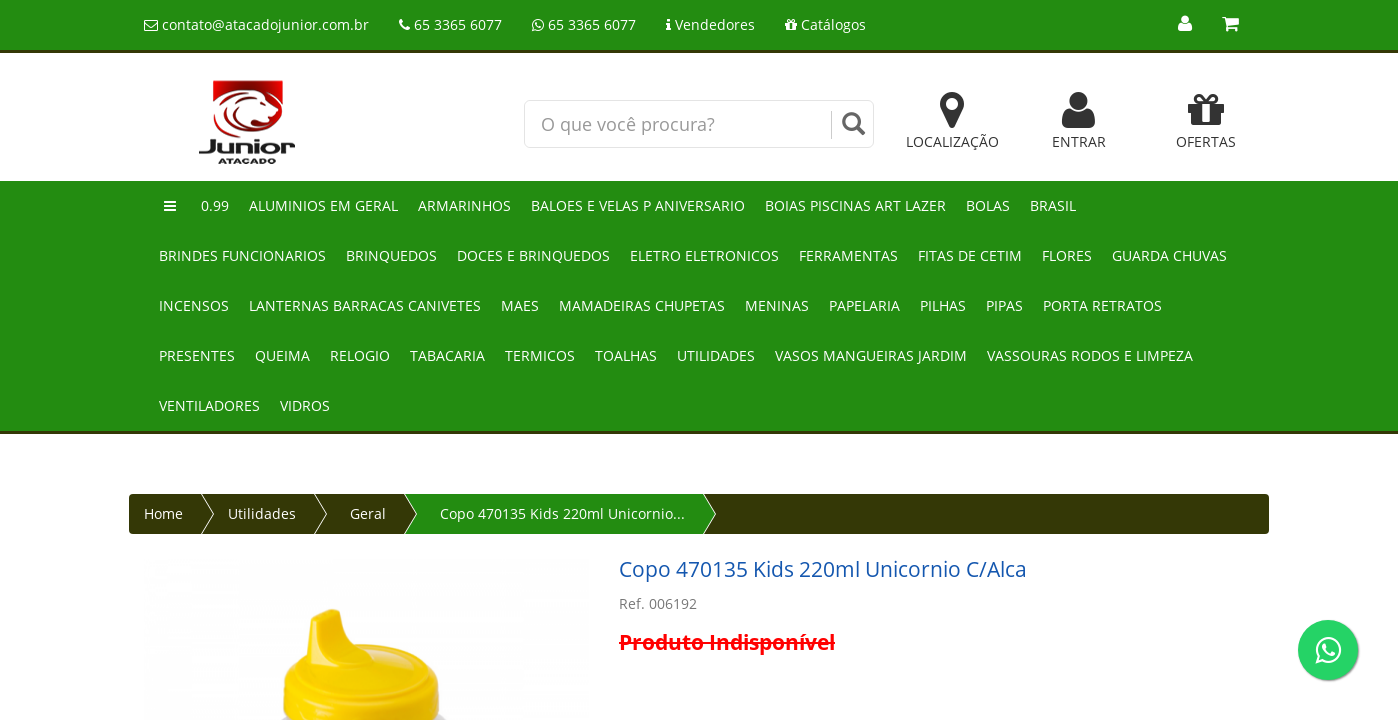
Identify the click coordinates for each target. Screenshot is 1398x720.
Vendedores (710, 24)
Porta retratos (1102, 305)
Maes (520, 305)
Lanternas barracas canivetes (365, 305)
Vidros (305, 405)
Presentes (197, 355)
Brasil (1053, 205)
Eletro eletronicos (704, 255)
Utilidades (716, 355)
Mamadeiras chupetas (642, 305)
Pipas (1004, 305)
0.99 (215, 205)
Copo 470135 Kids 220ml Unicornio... (562, 513)
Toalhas (626, 355)
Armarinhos (464, 205)
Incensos (194, 305)
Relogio (360, 355)
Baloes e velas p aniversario (638, 205)
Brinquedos (391, 255)
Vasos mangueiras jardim (871, 355)
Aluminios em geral (323, 205)
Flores (1067, 255)
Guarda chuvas (1169, 255)
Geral (368, 513)
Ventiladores (209, 405)
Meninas (777, 305)
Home (163, 513)
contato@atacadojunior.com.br (256, 24)
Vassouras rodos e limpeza (1090, 355)
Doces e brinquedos (533, 255)
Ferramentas (848, 255)
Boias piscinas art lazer (855, 205)
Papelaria (864, 305)
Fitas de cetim (970, 255)
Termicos (540, 355)
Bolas (988, 205)
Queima (282, 355)
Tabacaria (447, 355)
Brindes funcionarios (242, 255)
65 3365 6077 (450, 24)
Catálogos (825, 24)
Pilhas (943, 305)
